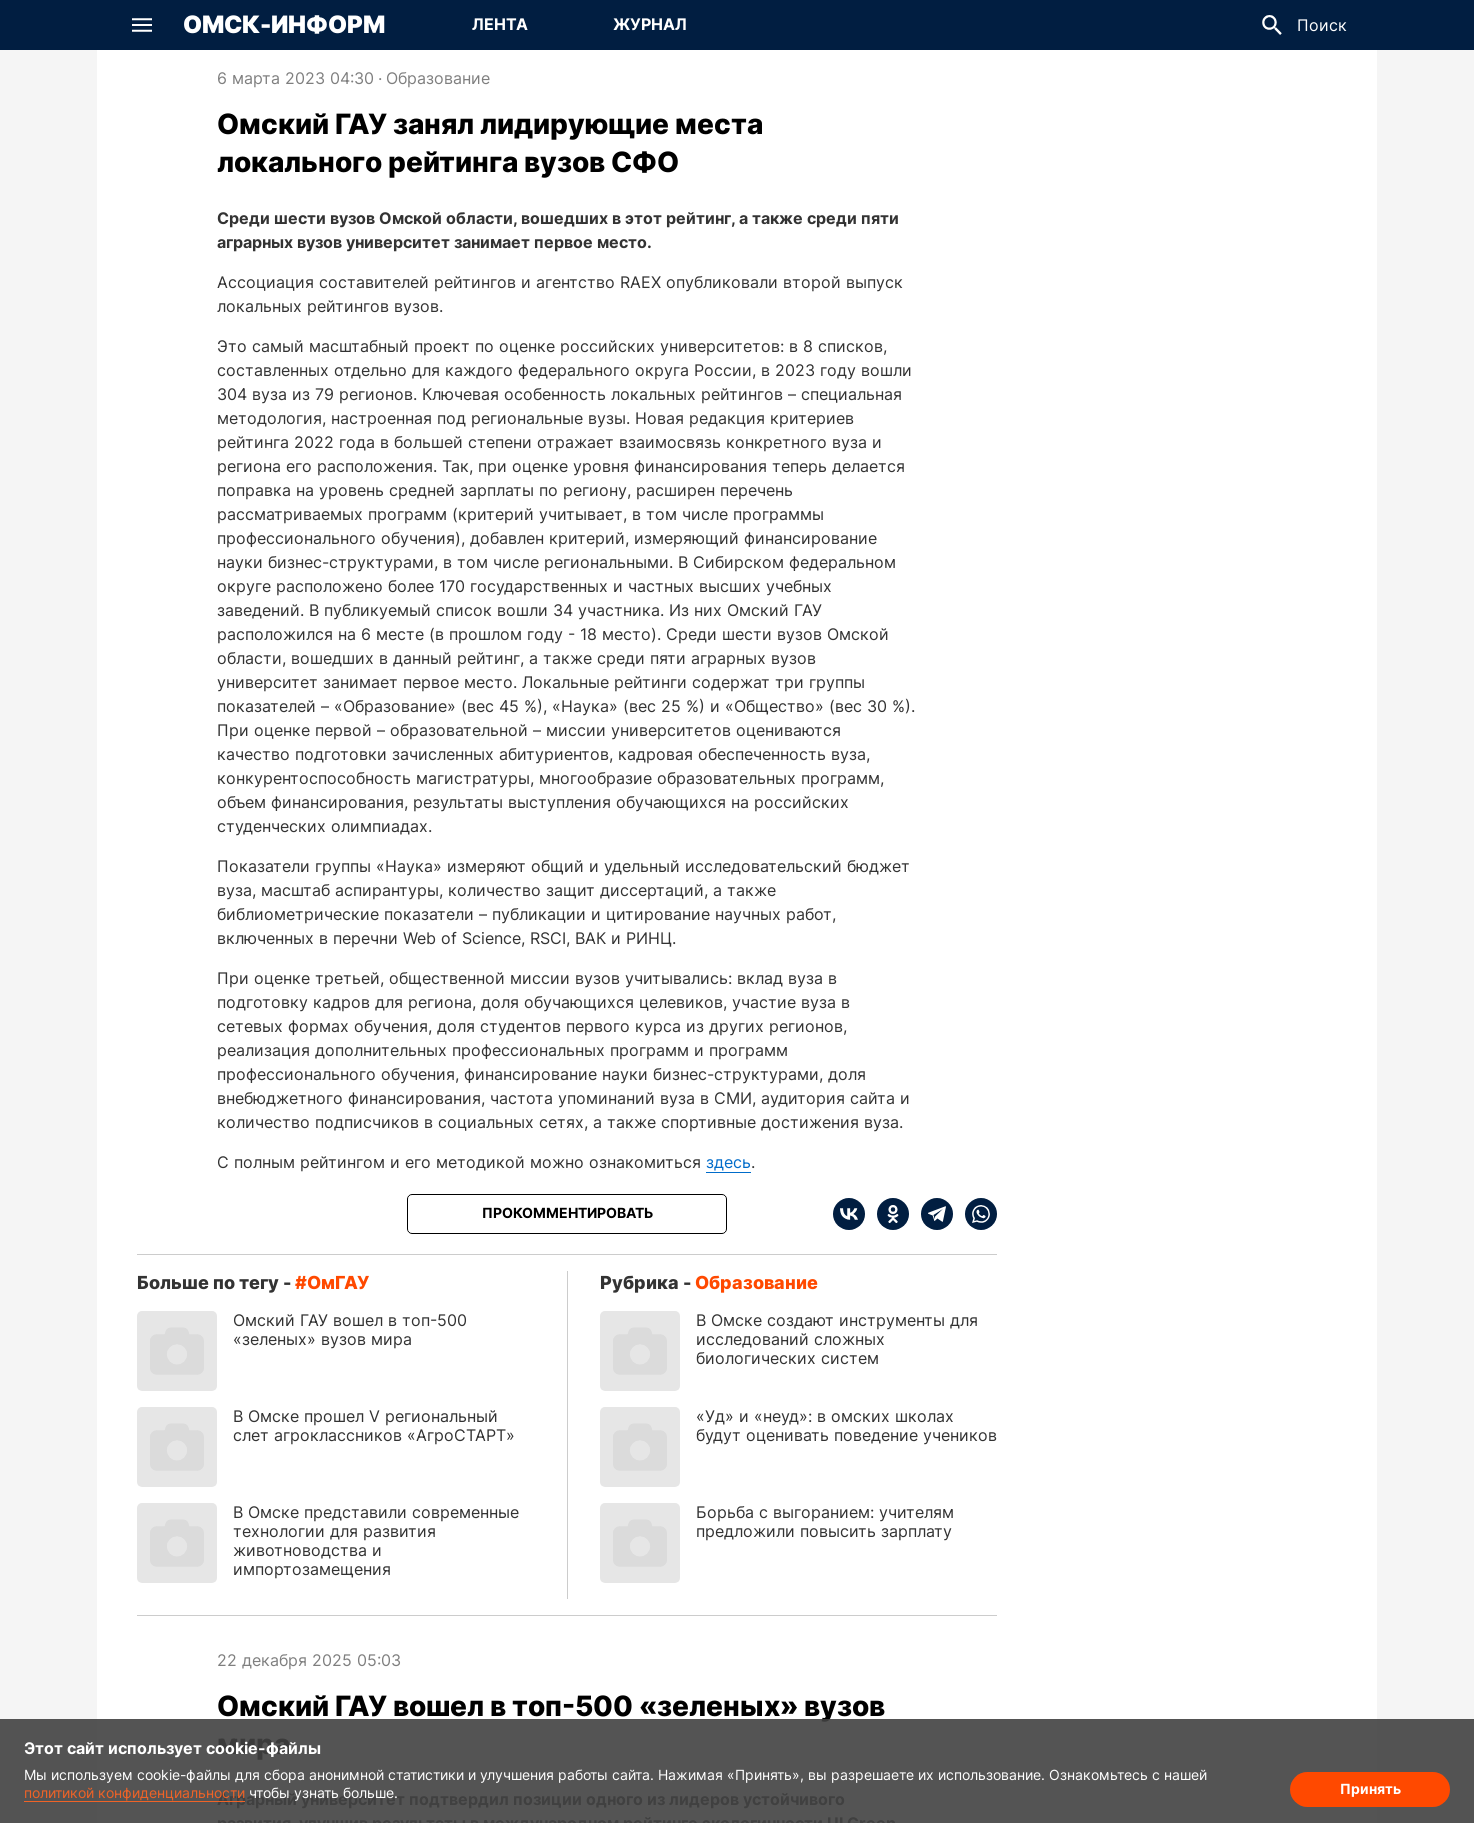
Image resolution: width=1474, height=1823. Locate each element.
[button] (142, 25)
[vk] (849, 1214)
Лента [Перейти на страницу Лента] (500, 24)
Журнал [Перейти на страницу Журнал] (650, 24)
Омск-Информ (284, 25)
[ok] (887, 1214)
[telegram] (931, 1214)
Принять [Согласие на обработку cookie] (1370, 1788)
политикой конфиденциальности (134, 1792)
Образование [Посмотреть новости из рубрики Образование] (438, 78)
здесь (728, 1162)
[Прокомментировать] (567, 1214)
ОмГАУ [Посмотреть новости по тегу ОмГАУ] (338, 1282)
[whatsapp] (975, 1214)
